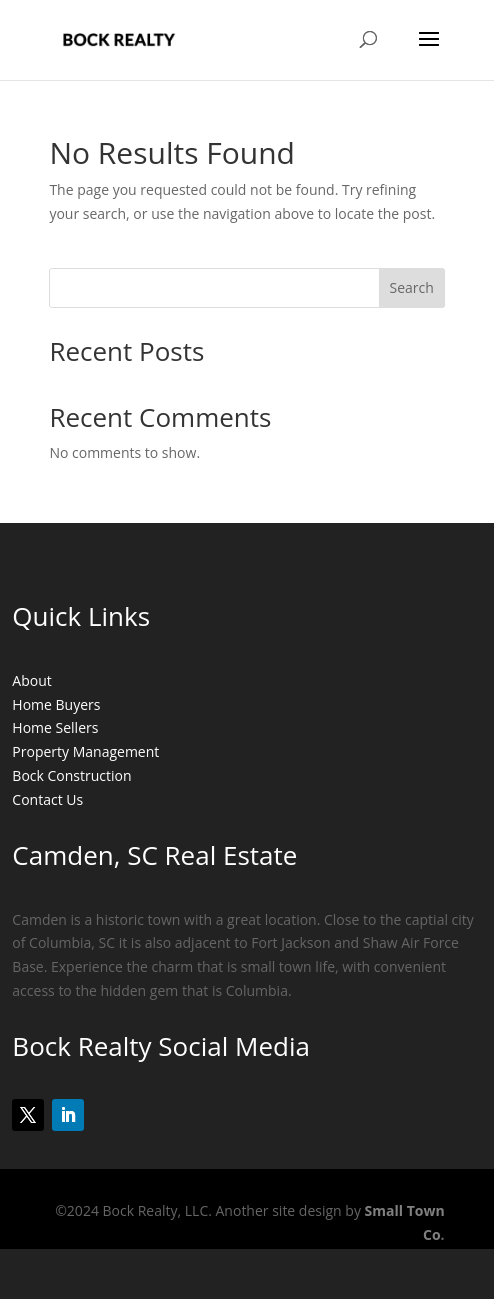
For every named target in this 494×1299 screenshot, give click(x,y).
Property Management (85, 751)
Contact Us (47, 799)
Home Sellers (55, 727)
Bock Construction (71, 775)
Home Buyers (56, 704)
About (31, 680)
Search (411, 287)
